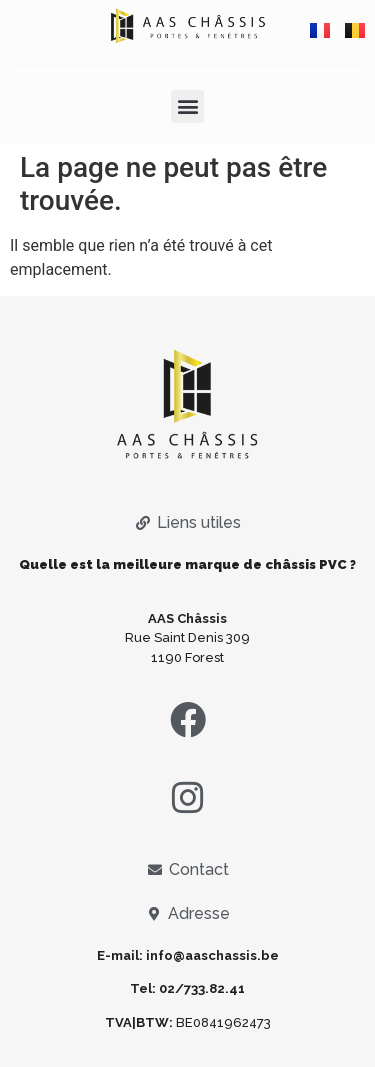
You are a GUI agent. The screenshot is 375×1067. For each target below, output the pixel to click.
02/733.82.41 (202, 988)
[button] (187, 106)
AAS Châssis (187, 618)
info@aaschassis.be (212, 955)
